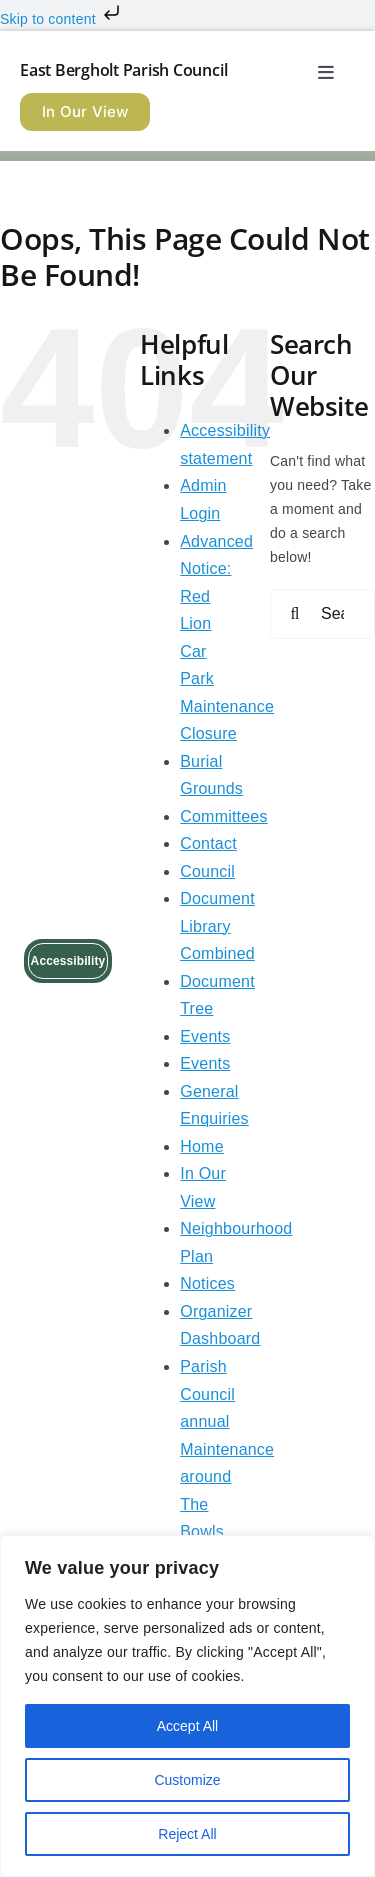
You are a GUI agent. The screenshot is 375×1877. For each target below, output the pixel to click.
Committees (223, 816)
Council (207, 871)
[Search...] (322, 614)
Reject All (187, 1834)
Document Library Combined (217, 926)
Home (202, 1146)
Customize (187, 1780)
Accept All (187, 1726)
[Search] (295, 614)
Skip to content (62, 19)
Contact (208, 843)
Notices (207, 1283)
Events (205, 1036)
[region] (187, 1706)
